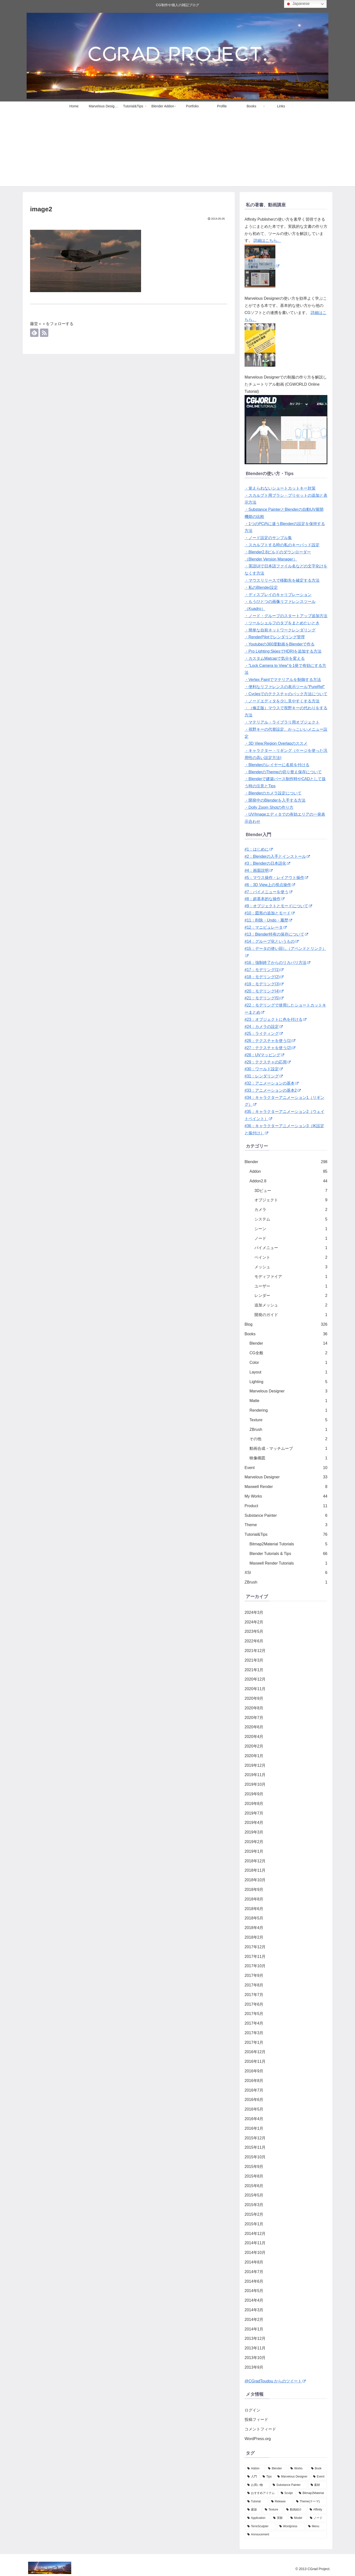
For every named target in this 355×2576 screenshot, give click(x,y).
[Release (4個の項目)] (281, 2501)
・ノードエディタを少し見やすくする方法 (282, 701)
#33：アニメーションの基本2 (273, 1090)
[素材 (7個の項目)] (317, 2485)
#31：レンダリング (264, 1076)
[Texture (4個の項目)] (273, 2509)
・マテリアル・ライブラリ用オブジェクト (282, 722)
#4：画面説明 (259, 870)
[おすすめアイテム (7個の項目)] (261, 2493)
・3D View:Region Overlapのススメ (276, 743)
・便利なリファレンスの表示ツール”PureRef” (285, 687)
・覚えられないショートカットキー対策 (280, 488)
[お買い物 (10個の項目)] (257, 2485)
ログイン (252, 2410)
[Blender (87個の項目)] (276, 2468)
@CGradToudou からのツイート (275, 2381)
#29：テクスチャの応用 (268, 1062)
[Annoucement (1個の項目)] (286, 2534)
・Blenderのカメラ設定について (273, 793)
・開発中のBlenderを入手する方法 (275, 800)
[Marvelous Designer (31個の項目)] (292, 2476)
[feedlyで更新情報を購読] (34, 333)
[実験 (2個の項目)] (279, 2518)
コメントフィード (260, 2429)
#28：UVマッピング (264, 1055)
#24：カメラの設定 (264, 1026)
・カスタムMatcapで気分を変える (275, 658)
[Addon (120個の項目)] (255, 2468)
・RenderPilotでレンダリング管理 (275, 637)
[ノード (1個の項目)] (317, 2518)
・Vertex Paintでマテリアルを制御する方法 (283, 679)
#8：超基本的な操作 (264, 899)
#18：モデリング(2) (264, 977)
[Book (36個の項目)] (318, 2468)
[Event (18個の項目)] (319, 2476)
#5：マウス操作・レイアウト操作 (276, 877)
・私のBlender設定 (261, 587)
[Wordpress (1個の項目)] (291, 2526)
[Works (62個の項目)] (298, 2468)
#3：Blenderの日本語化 (267, 863)
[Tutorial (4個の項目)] (256, 2501)
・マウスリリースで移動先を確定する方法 (282, 580)
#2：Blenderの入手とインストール (277, 856)
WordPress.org (258, 2439)
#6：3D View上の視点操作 (270, 885)
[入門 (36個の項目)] (252, 2476)
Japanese (297, 4)
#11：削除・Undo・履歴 (268, 920)
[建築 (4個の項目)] (253, 2509)
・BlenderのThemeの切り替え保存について (283, 772)
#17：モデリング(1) (264, 970)
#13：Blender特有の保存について (276, 934)
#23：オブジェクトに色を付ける (275, 1019)
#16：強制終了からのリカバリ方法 (277, 962)
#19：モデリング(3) (264, 984)
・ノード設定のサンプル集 (268, 538)
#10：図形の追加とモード (270, 913)
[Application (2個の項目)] (257, 2518)
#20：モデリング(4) (264, 991)
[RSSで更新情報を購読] (44, 333)
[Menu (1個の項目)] (316, 2526)
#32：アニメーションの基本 (272, 1083)
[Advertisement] (177, 151)
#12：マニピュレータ (266, 927)
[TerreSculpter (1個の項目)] (260, 2526)
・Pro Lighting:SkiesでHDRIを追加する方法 (283, 651)
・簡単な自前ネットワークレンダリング (280, 630)
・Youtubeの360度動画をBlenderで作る (280, 644)
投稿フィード (256, 2419)
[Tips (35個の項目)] (267, 2476)
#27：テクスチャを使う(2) (270, 1048)
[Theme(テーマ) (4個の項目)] (310, 2501)
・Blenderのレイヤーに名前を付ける (277, 765)
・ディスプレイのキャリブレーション (278, 595)
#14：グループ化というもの (272, 941)
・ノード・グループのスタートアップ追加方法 (286, 616)
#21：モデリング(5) (264, 998)
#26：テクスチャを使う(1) (270, 1041)
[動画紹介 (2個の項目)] (295, 2509)
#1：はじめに (259, 849)
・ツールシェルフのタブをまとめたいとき (282, 623)
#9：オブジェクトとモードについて (278, 906)
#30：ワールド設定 (264, 1069)
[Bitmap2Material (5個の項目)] (312, 2493)
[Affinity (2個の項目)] (317, 2509)
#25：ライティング (264, 1033)
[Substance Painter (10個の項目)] (288, 2485)
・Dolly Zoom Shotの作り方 (269, 807)
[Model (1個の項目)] (297, 2518)
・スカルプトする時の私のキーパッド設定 (282, 545)
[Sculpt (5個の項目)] (287, 2493)
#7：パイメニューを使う (268, 892)
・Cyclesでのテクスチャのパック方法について (286, 694)
